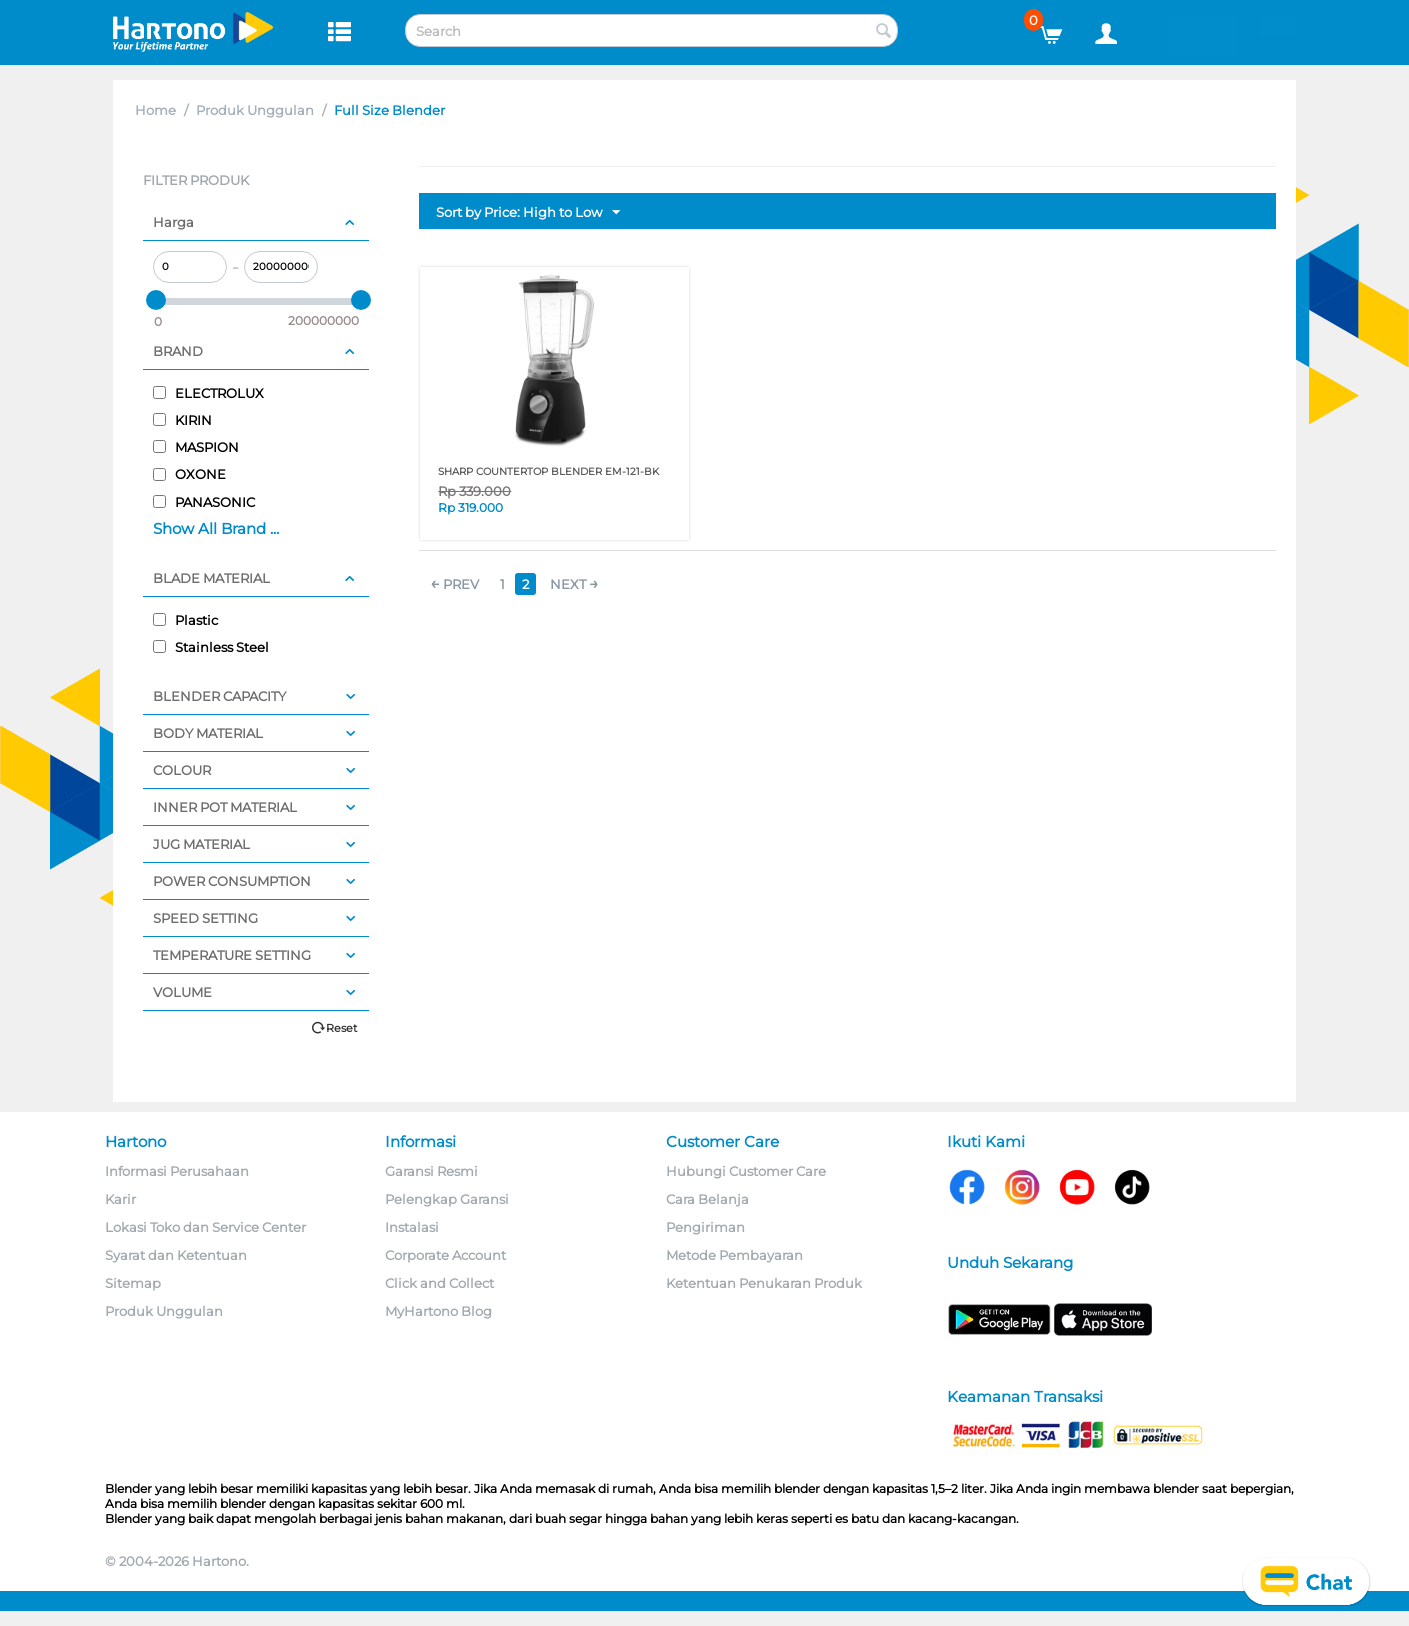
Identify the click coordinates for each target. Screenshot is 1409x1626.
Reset (341, 1028)
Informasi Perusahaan (177, 1171)
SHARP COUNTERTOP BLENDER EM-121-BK (548, 471)
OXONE (189, 474)
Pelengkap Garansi (447, 1199)
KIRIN (182, 420)
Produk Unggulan (255, 110)
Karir (120, 1199)
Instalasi (412, 1227)
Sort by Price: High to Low (528, 213)
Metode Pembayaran (734, 1255)
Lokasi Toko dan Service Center (205, 1227)
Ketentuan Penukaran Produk (764, 1283)
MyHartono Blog (438, 1311)
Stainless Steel (211, 647)
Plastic (185, 620)
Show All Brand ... (216, 528)
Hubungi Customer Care (746, 1171)
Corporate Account (445, 1255)
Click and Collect (439, 1283)
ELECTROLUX (208, 393)
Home (155, 110)
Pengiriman (705, 1227)
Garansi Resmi (431, 1171)
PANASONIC (204, 502)
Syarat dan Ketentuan (176, 1255)
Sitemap (133, 1283)
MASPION (196, 447)
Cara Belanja (707, 1199)
